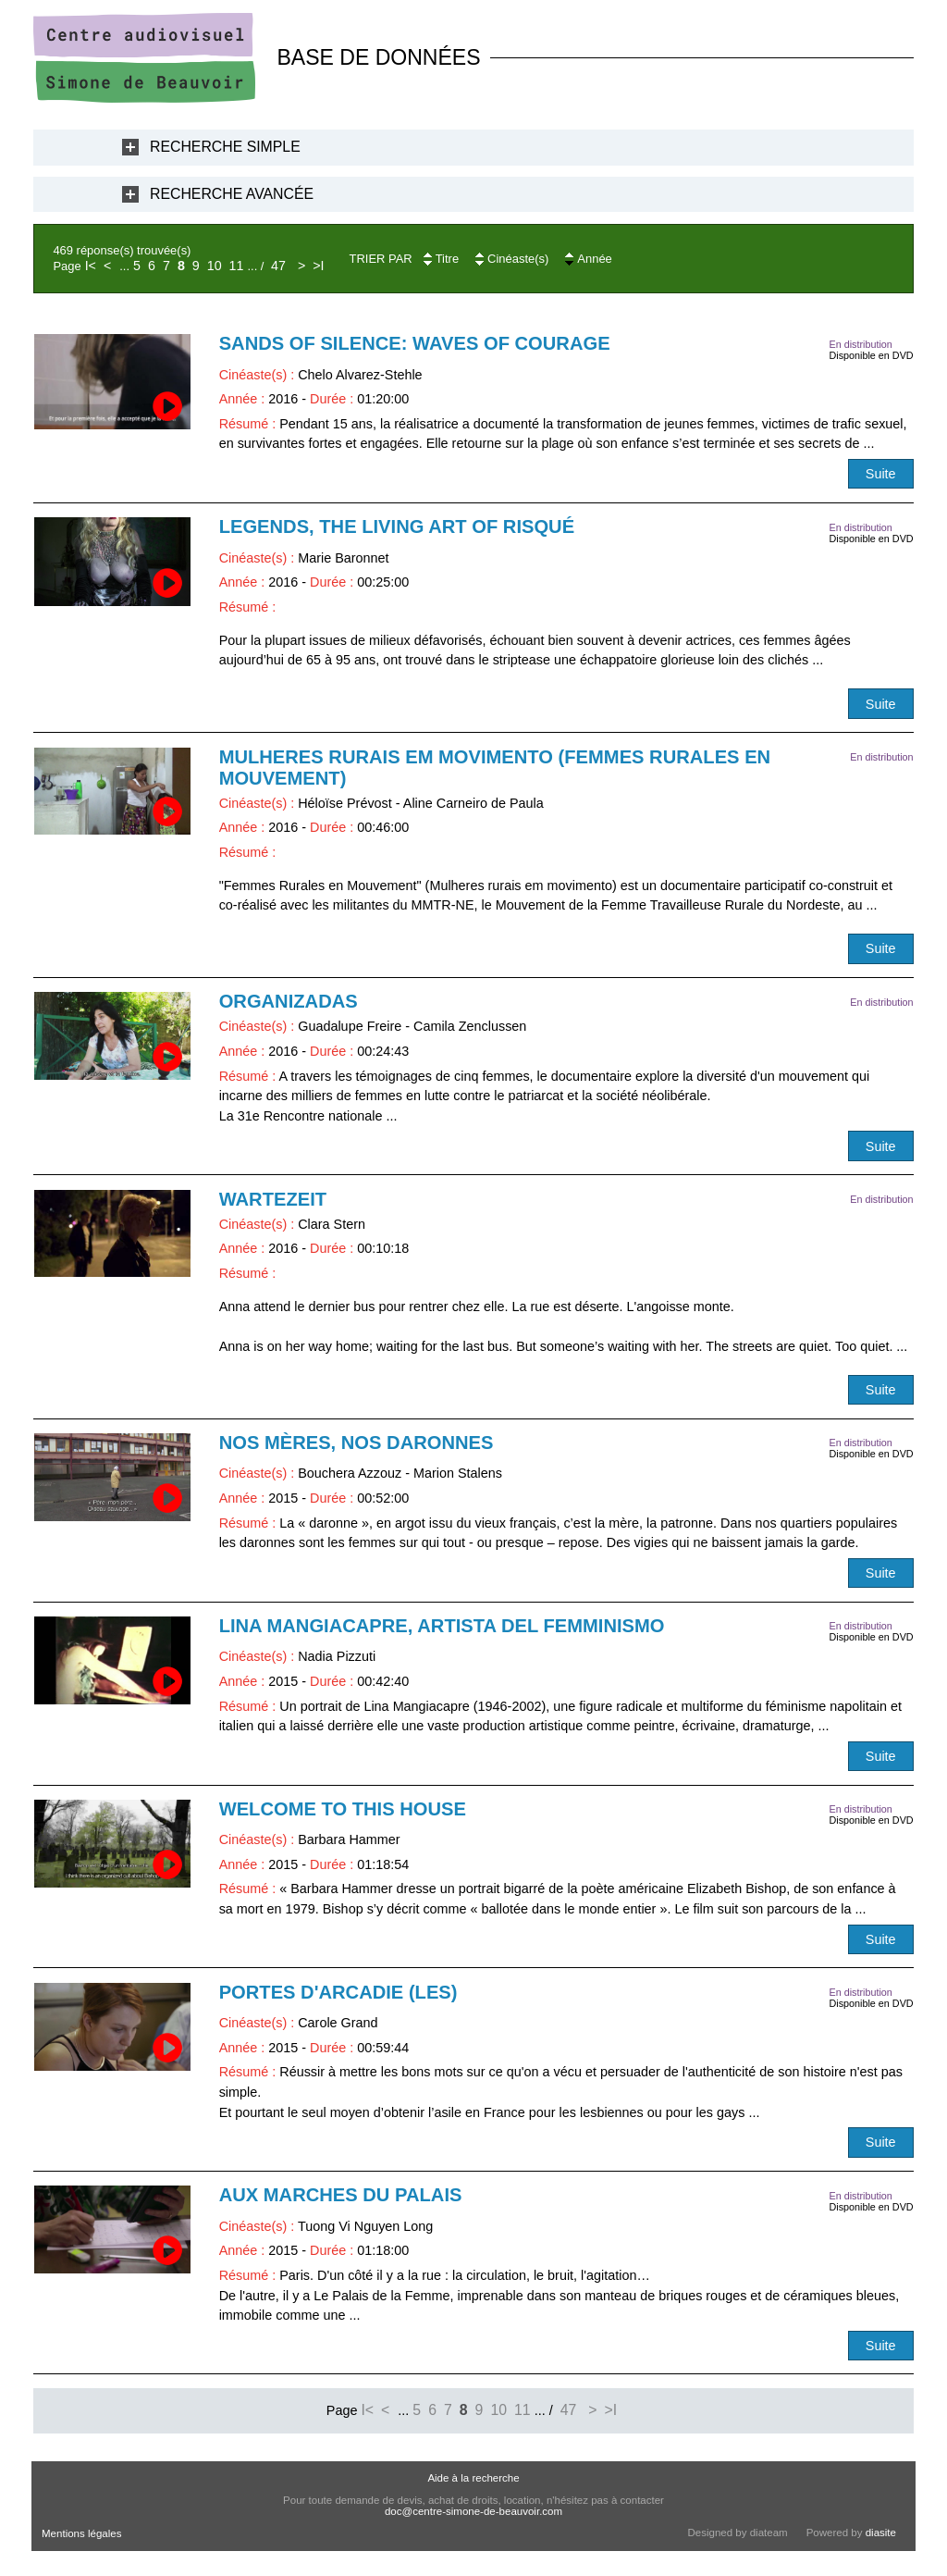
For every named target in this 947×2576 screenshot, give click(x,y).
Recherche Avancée (232, 194)
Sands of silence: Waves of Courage (414, 343)
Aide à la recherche (473, 2477)
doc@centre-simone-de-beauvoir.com (473, 2511)
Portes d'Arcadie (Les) (338, 1992)
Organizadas (288, 1001)
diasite (881, 2532)
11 (236, 265)
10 (214, 265)
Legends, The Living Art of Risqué (396, 526)
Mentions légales (81, 2533)
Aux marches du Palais (340, 2195)
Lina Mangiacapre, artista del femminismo (442, 1626)
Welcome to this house (342, 1809)
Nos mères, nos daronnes (356, 1442)
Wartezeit (272, 1199)
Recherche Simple (225, 147)
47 (278, 265)
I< (90, 265)
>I (318, 265)
